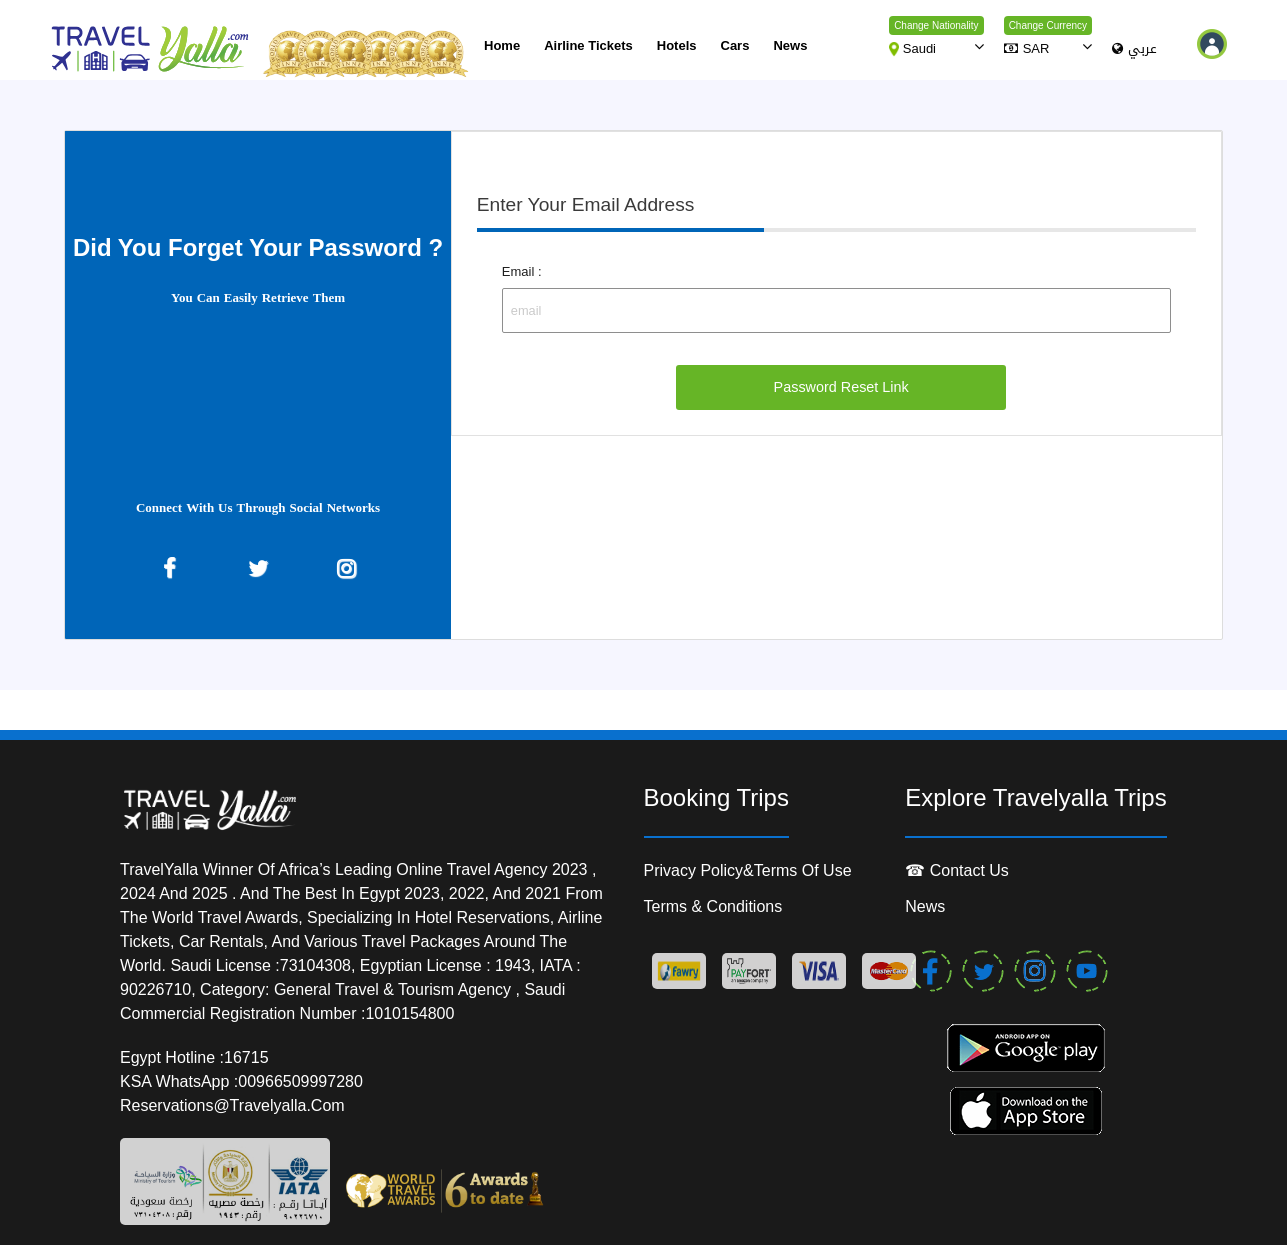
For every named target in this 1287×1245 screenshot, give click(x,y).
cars (735, 45)
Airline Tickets (588, 45)
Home (502, 45)
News (790, 45)
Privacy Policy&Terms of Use (748, 870)
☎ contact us (957, 870)
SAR (1027, 48)
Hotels (677, 45)
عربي (1134, 49)
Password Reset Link (841, 387)
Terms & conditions (713, 906)
